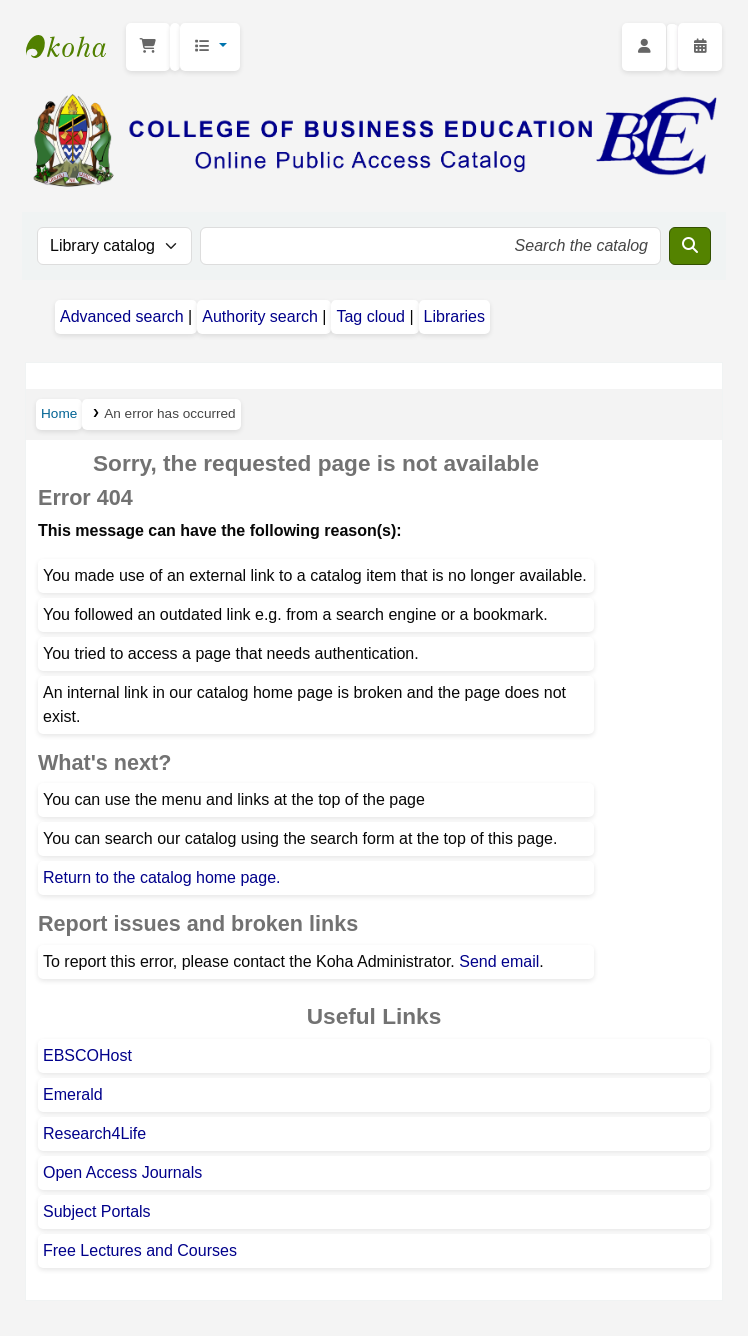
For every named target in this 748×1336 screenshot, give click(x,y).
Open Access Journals (122, 1172)
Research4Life (94, 1133)
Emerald (73, 1094)
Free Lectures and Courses (140, 1250)
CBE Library (76, 47)
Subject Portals (97, 1211)
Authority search (260, 316)
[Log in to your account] (644, 47)
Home (59, 413)
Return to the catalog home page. (162, 877)
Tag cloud (370, 316)
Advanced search (122, 316)
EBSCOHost (87, 1055)
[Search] (690, 246)
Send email (499, 961)
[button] (148, 47)
